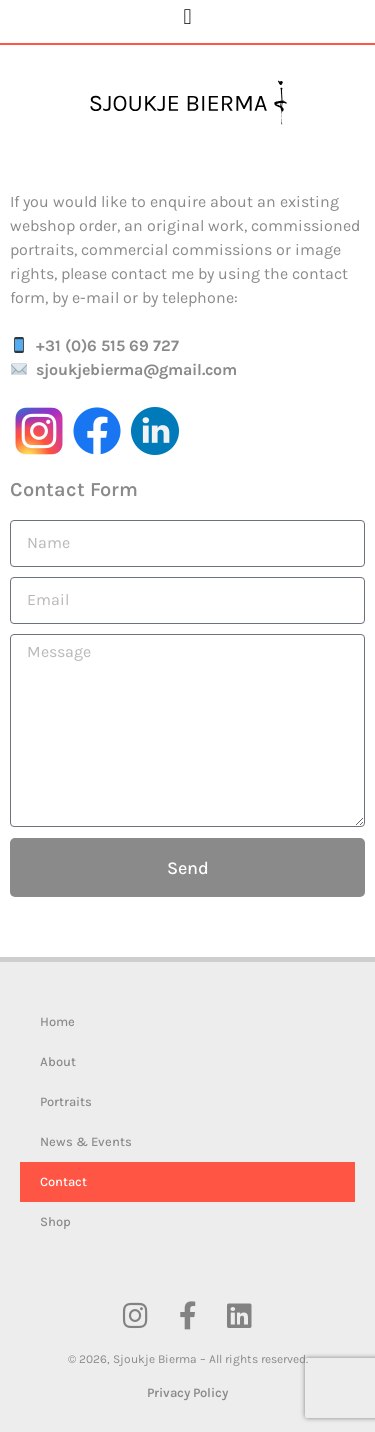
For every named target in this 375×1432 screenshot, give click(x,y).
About (58, 1061)
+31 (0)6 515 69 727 (107, 345)
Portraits (66, 1101)
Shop (55, 1221)
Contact (63, 1181)
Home (57, 1021)
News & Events (86, 1141)
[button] (187, 16)
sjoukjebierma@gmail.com (136, 369)
